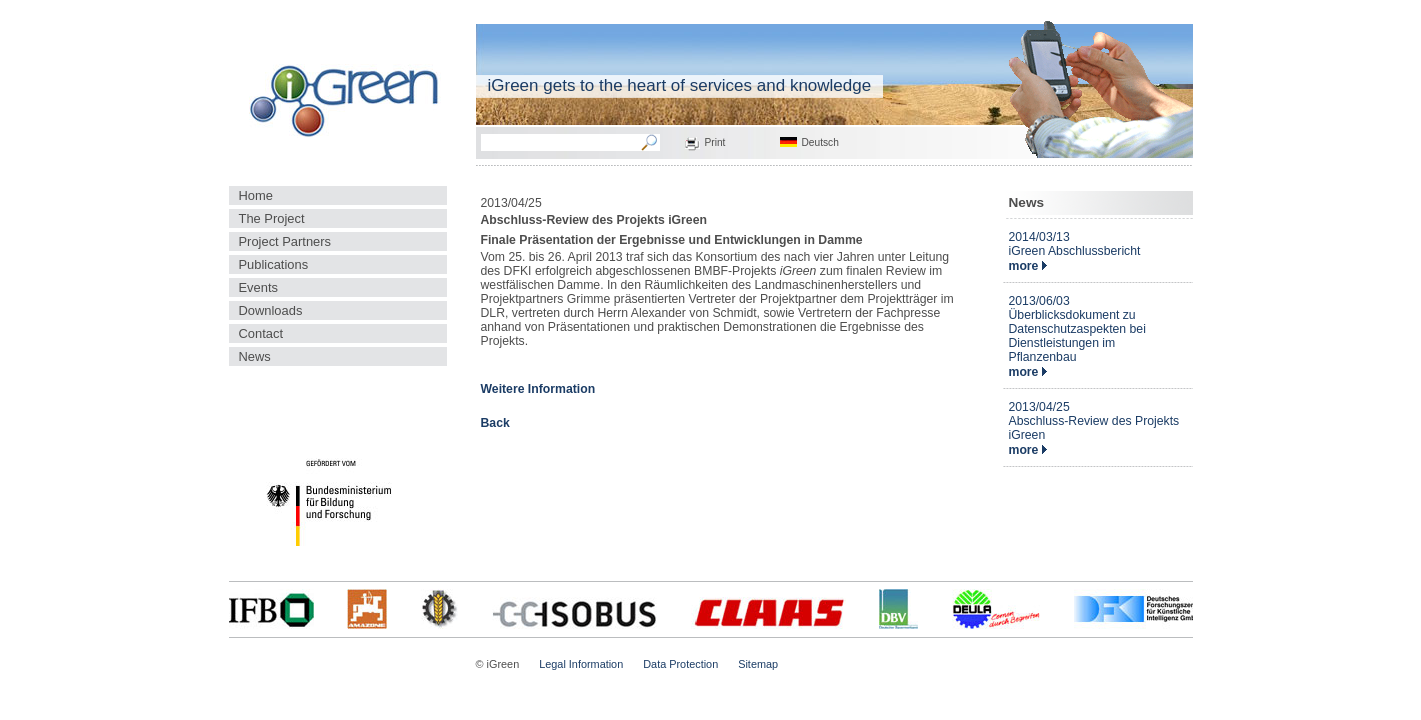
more (1028, 266)
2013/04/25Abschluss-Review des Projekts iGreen (1094, 421)
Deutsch (820, 142)
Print (715, 142)
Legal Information (581, 664)
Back (495, 423)
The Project (272, 218)
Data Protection (680, 664)
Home (256, 195)
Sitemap (758, 664)
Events (258, 287)
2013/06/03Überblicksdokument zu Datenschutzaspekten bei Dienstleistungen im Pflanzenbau (1077, 329)
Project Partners (285, 241)
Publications (274, 264)
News (255, 356)
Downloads (271, 310)
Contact (261, 333)
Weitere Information (538, 389)
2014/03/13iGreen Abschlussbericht (1075, 244)
